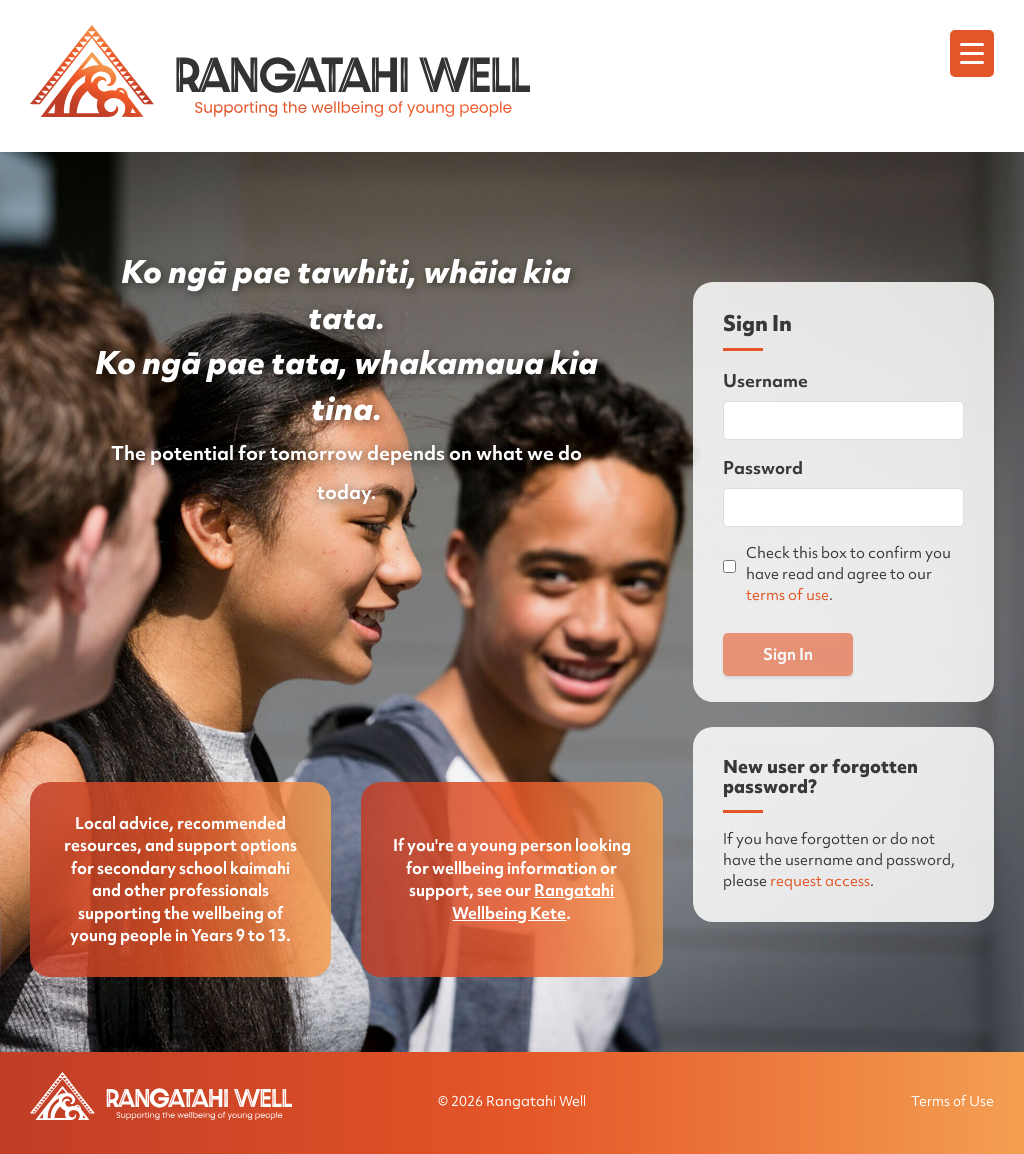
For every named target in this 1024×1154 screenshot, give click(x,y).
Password (763, 467)
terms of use (787, 595)
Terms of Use (952, 1101)
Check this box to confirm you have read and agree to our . (848, 574)
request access (820, 881)
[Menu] (972, 53)
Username (765, 380)
